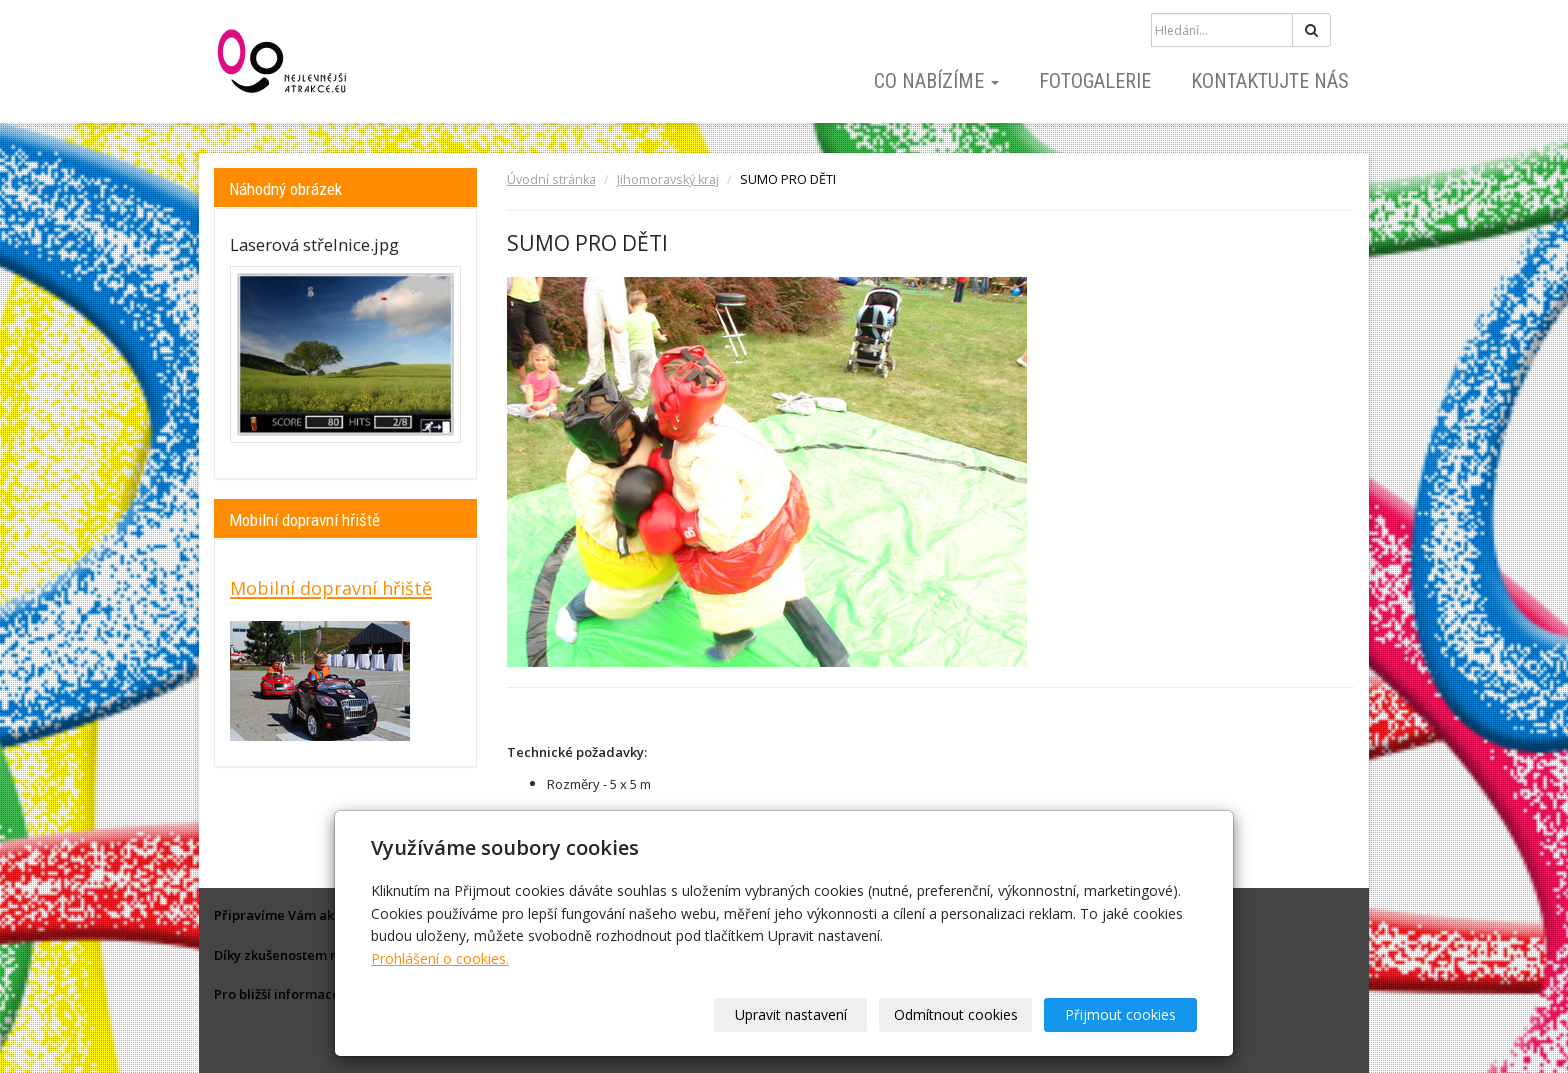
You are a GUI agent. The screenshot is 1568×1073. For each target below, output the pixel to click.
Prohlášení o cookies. (440, 958)
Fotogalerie (1095, 81)
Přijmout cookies (1120, 1014)
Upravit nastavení (791, 1014)
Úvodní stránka (551, 179)
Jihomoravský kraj (668, 179)
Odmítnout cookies (956, 1014)
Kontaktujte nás (1270, 81)
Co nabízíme (936, 81)
